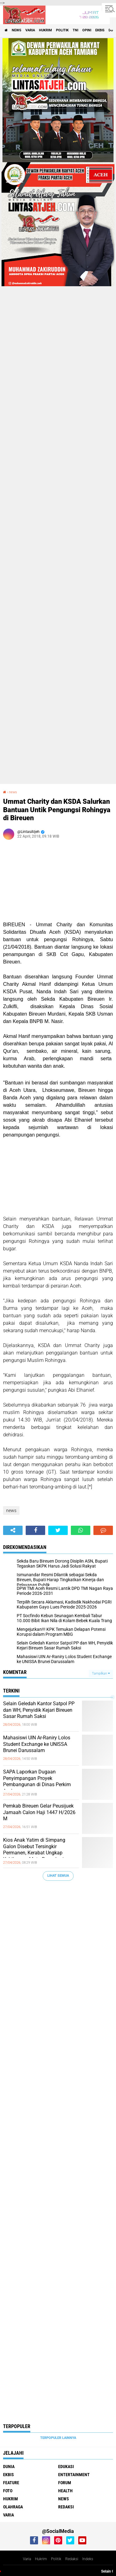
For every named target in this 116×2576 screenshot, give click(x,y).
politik (62, 30)
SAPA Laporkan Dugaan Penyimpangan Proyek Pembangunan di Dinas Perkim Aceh (37, 1781)
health (65, 2490)
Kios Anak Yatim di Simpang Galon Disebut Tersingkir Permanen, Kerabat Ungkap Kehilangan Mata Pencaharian (36, 1849)
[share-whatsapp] (80, 1530)
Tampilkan (101, 1673)
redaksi (66, 2506)
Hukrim (41, 2559)
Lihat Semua (58, 1876)
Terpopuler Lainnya (58, 2438)
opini (86, 30)
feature (11, 2482)
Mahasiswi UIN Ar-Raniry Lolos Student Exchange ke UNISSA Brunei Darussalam (36, 1744)
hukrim (45, 30)
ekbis (100, 30)
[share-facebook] (35, 1530)
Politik (56, 2559)
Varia (27, 2559)
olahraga (13, 2506)
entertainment (74, 2474)
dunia (9, 2466)
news (16, 30)
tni (75, 30)
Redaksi (71, 2559)
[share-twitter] (58, 1530)
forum (64, 2482)
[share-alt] (13, 1530)
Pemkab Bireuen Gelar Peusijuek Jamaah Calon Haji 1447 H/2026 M (39, 1812)
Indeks (87, 2559)
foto (7, 2490)
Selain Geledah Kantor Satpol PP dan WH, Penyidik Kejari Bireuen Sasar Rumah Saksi (39, 1710)
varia (30, 30)
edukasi (66, 2466)
